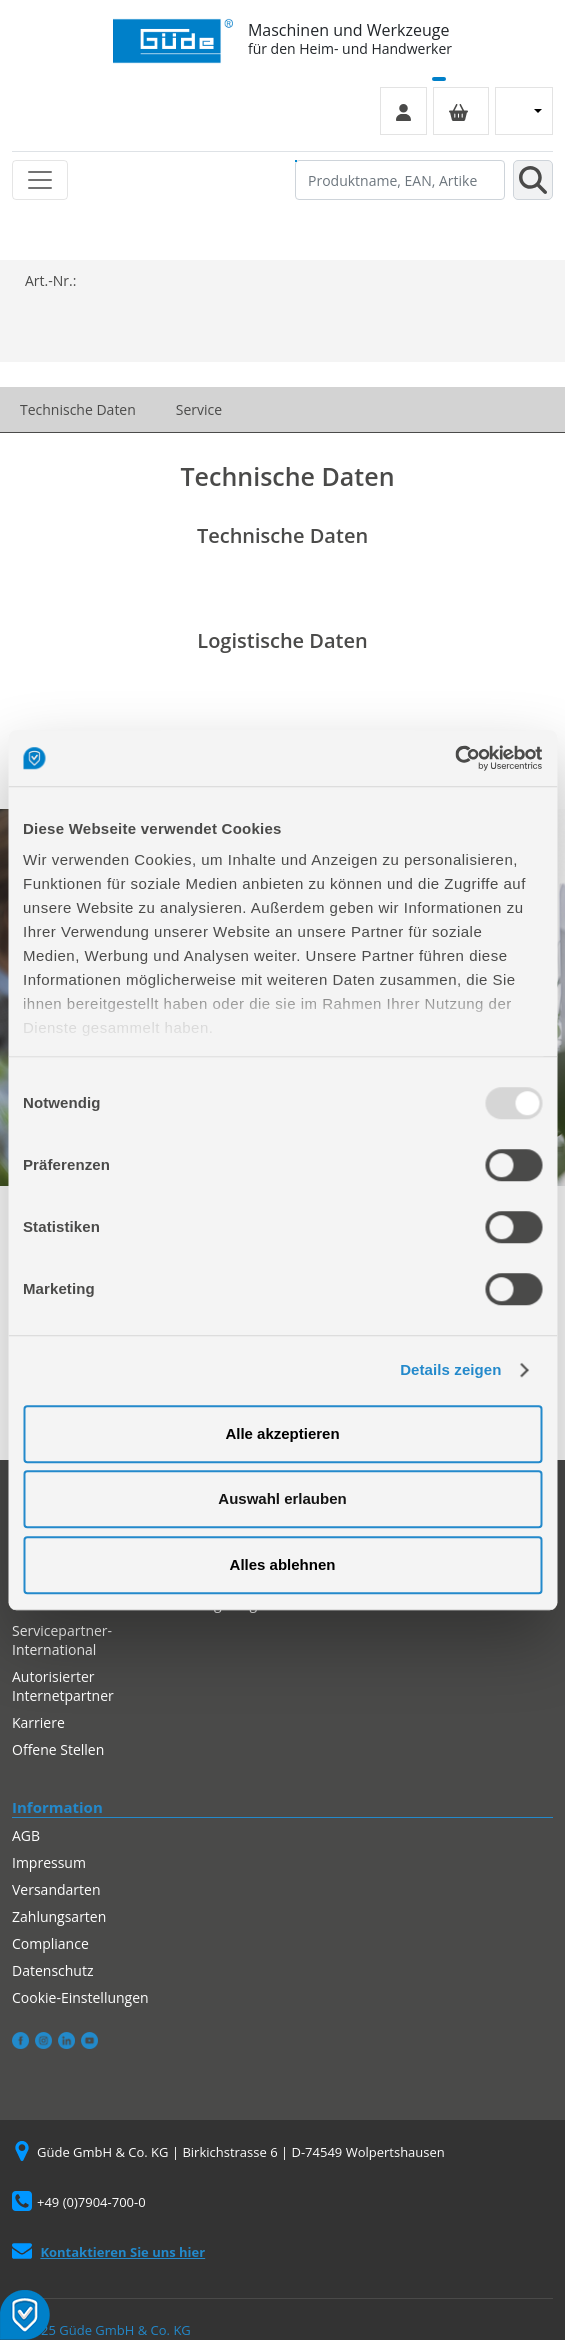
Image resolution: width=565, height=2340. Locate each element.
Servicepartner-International (62, 1640)
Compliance (50, 1943)
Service (199, 409)
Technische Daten (78, 409)
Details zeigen (450, 1369)
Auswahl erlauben (282, 1498)
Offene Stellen (58, 1749)
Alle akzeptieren (282, 1433)
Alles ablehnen (283, 1564)
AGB (26, 1835)
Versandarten (56, 1889)
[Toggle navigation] (40, 180)
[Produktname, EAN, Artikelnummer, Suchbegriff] (400, 180)
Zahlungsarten (59, 1916)
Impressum (49, 1862)
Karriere (38, 1722)
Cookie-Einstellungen (80, 1997)
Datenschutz (52, 1970)
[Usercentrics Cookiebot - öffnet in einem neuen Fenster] (454, 758)
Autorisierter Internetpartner (63, 1686)
